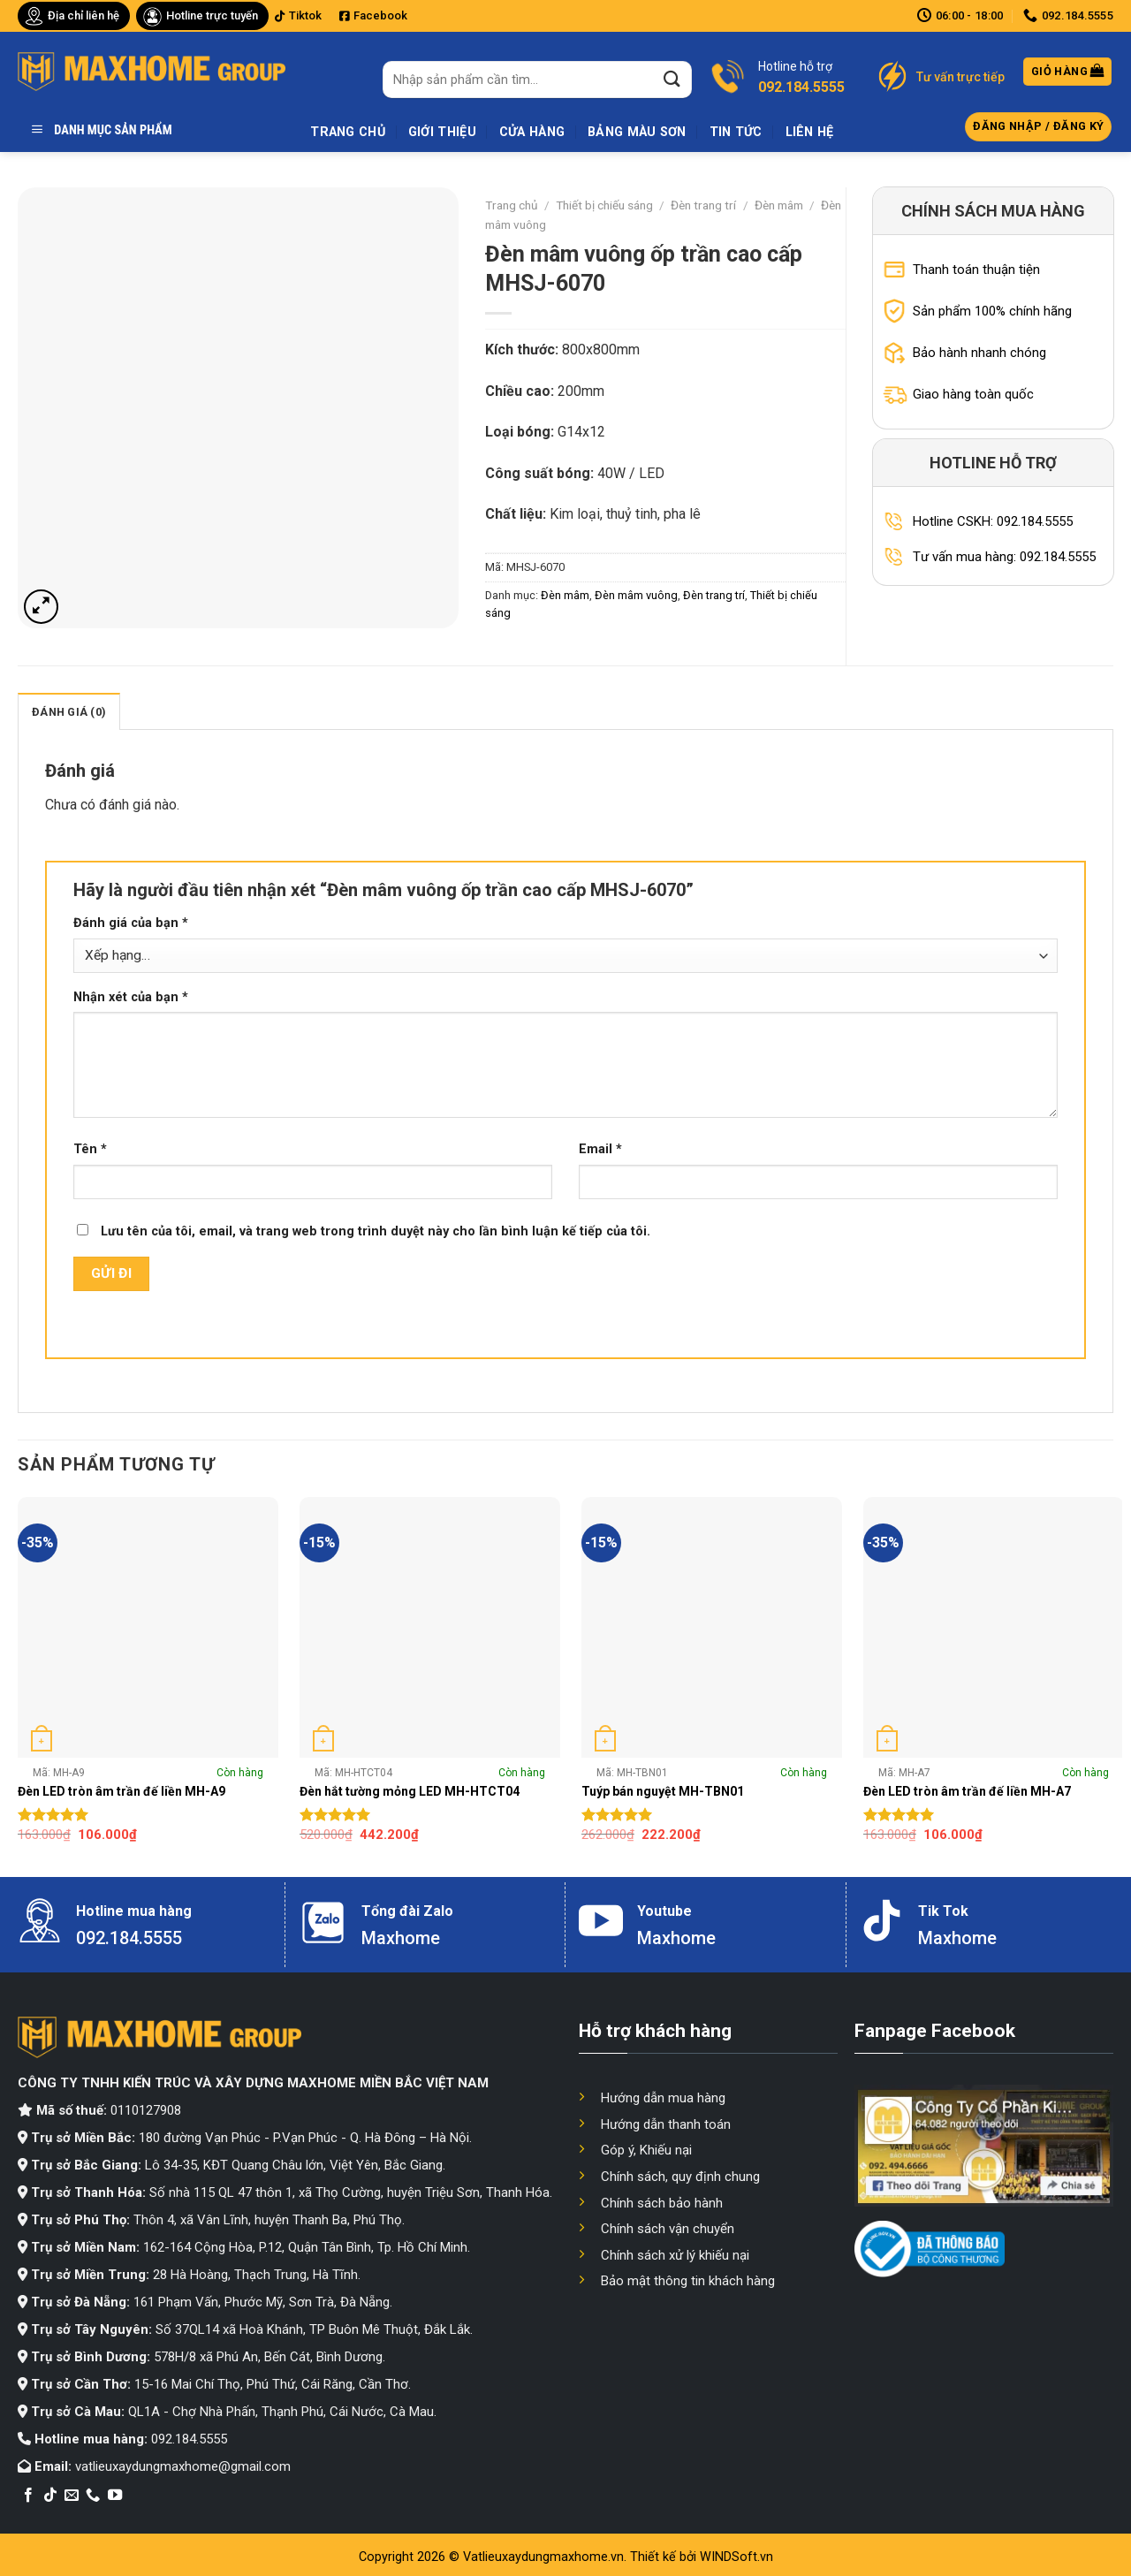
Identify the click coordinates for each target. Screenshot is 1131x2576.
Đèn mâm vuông (636, 595)
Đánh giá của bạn (130, 923)
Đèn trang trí (703, 205)
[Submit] (672, 79)
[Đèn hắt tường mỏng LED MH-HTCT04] (430, 1627)
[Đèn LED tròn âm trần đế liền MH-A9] (148, 1627)
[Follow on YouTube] (115, 2496)
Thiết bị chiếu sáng (604, 205)
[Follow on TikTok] (50, 2496)
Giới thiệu (442, 132)
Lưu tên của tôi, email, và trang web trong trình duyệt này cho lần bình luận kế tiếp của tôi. (375, 1231)
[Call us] (93, 2496)
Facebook (373, 15)
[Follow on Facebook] (28, 2496)
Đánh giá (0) (69, 711)
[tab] (69, 711)
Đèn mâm (779, 205)
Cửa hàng (532, 132)
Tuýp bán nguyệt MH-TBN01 (662, 1791)
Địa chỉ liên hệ (83, 15)
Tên (90, 1149)
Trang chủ (347, 132)
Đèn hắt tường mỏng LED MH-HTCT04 (410, 1791)
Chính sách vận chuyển (667, 2229)
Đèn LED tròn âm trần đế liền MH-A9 (121, 1791)
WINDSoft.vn (736, 2557)
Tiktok (298, 15)
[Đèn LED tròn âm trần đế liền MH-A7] (993, 1627)
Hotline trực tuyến (212, 15)
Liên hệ (810, 132)
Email (600, 1149)
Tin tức (736, 132)
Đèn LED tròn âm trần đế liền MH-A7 (967, 1791)
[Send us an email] (72, 2496)
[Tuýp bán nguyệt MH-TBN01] (711, 1627)
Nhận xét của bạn (130, 997)
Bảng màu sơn (637, 132)
